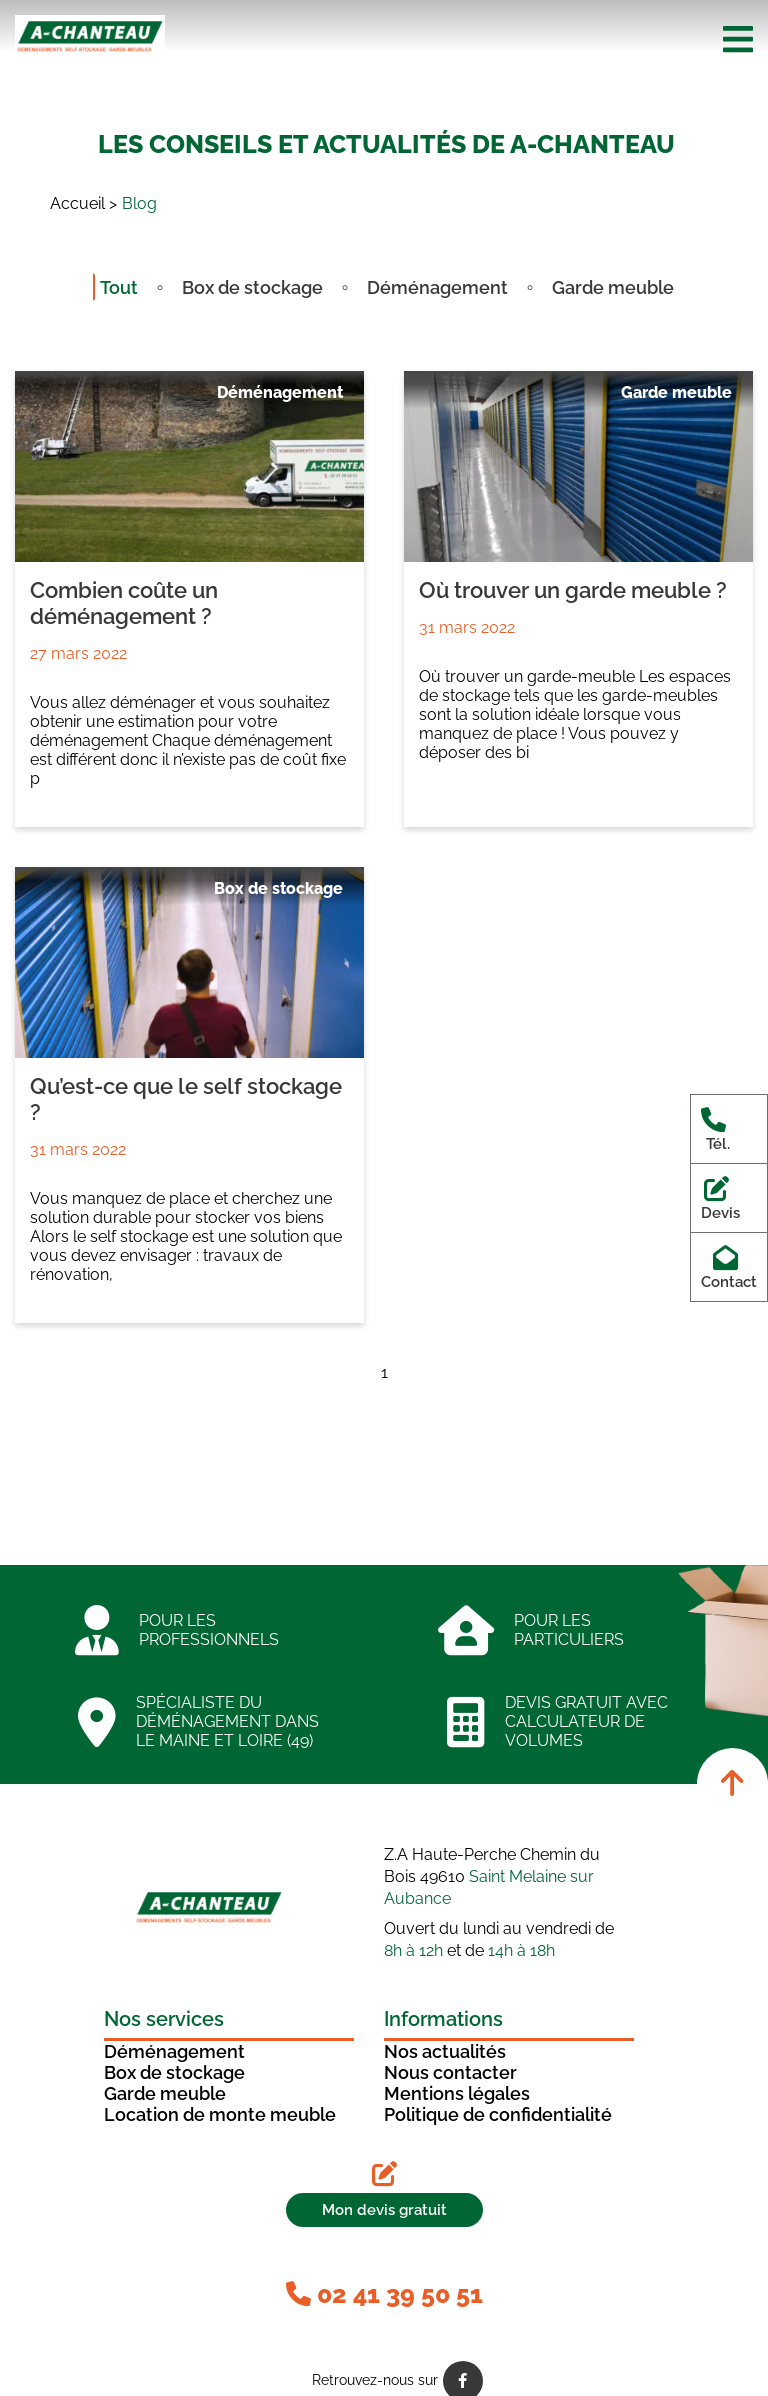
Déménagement (437, 287)
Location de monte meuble (220, 2114)
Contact (729, 1267)
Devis (720, 1198)
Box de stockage (252, 287)
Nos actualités (445, 2051)
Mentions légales (457, 2093)
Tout (119, 287)
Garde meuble (613, 287)
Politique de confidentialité (498, 2114)
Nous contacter (450, 2072)
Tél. (717, 1129)
